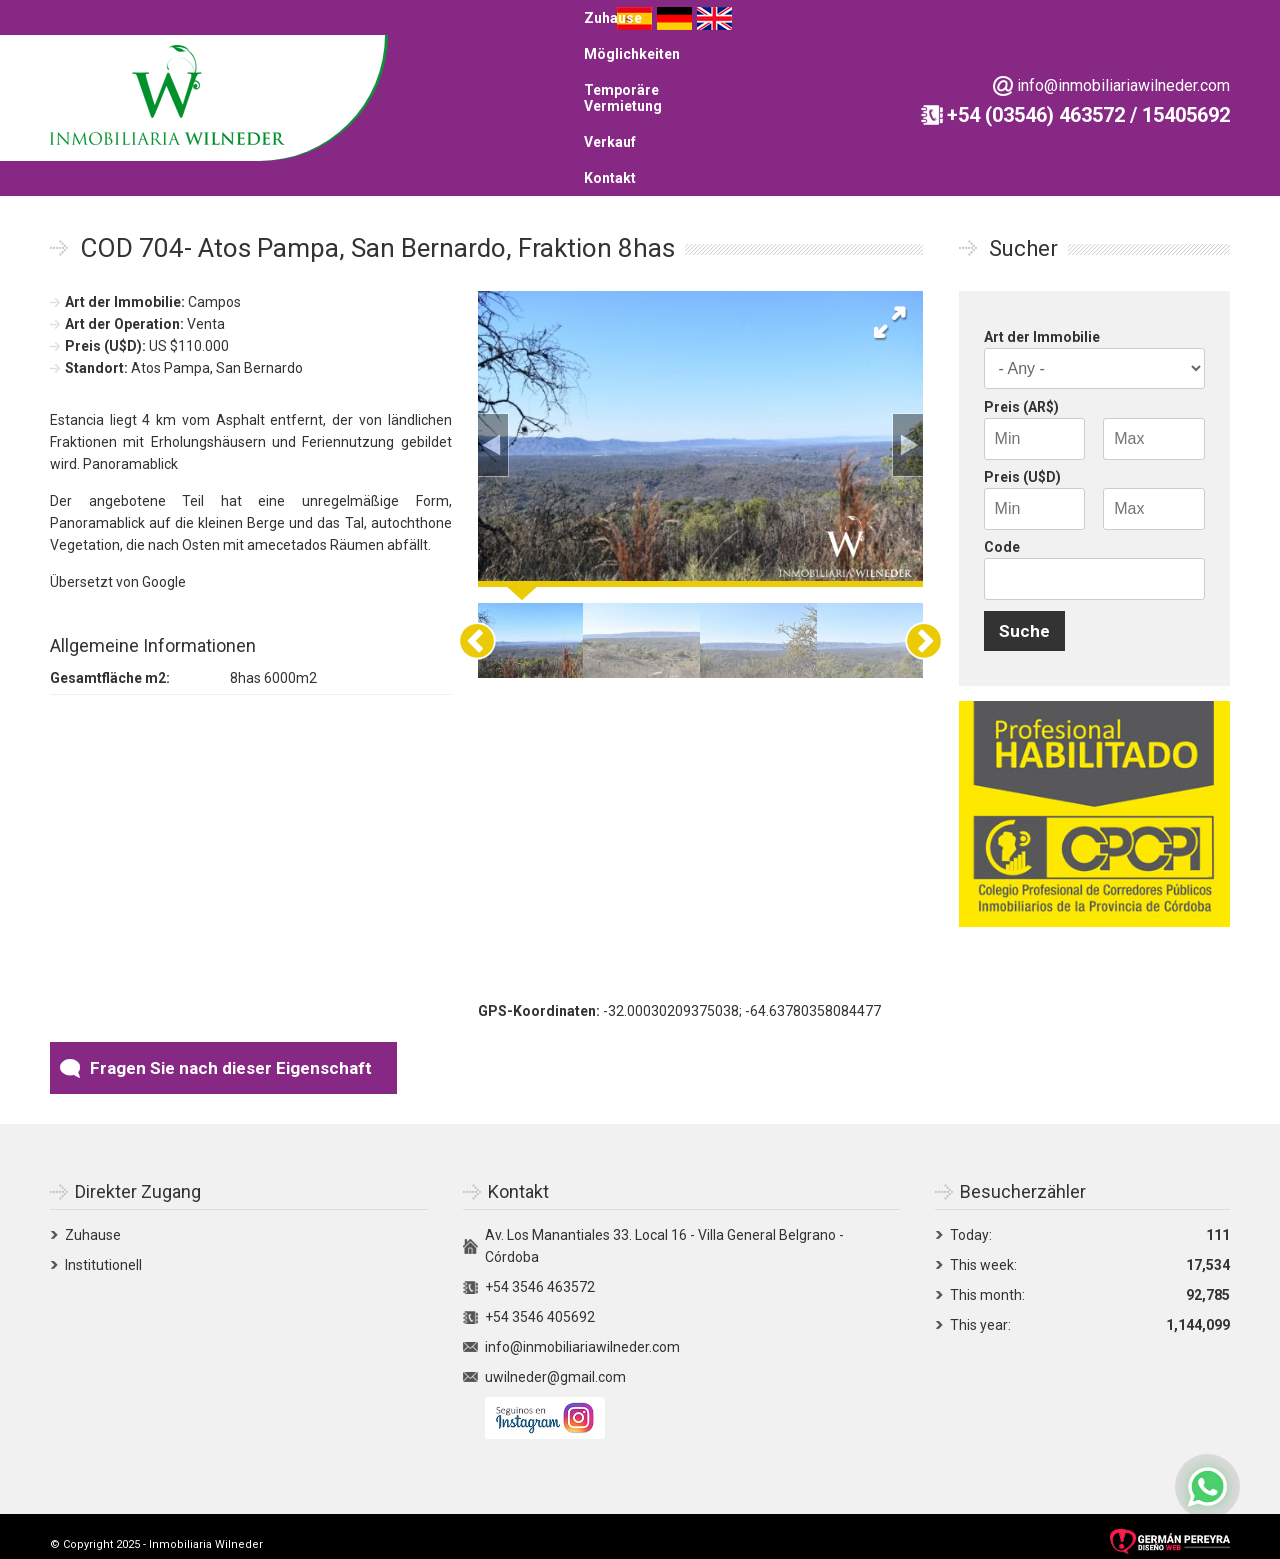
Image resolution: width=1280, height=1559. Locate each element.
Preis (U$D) (1022, 465)
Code (1002, 535)
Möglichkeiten (697, 63)
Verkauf (967, 63)
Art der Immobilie (1042, 325)
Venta (206, 312)
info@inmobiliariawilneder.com (252, 142)
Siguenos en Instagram (545, 1406)
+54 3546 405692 (540, 1305)
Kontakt (1039, 63)
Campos (214, 290)
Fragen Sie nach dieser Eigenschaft (231, 1056)
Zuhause (600, 63)
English (1212, 63)
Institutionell (103, 1253)
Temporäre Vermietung (843, 63)
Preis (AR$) (1021, 395)
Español (1132, 63)
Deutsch (1172, 63)
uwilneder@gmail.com (555, 1365)
